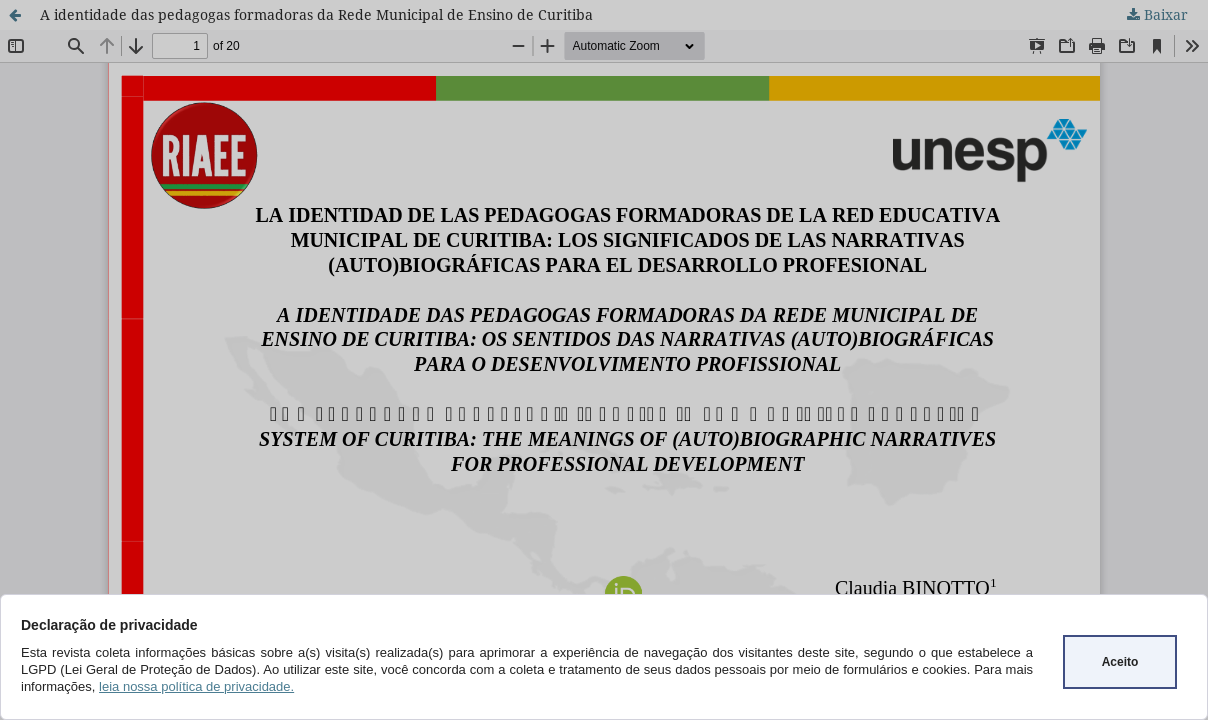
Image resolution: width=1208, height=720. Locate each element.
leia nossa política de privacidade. (196, 686)
